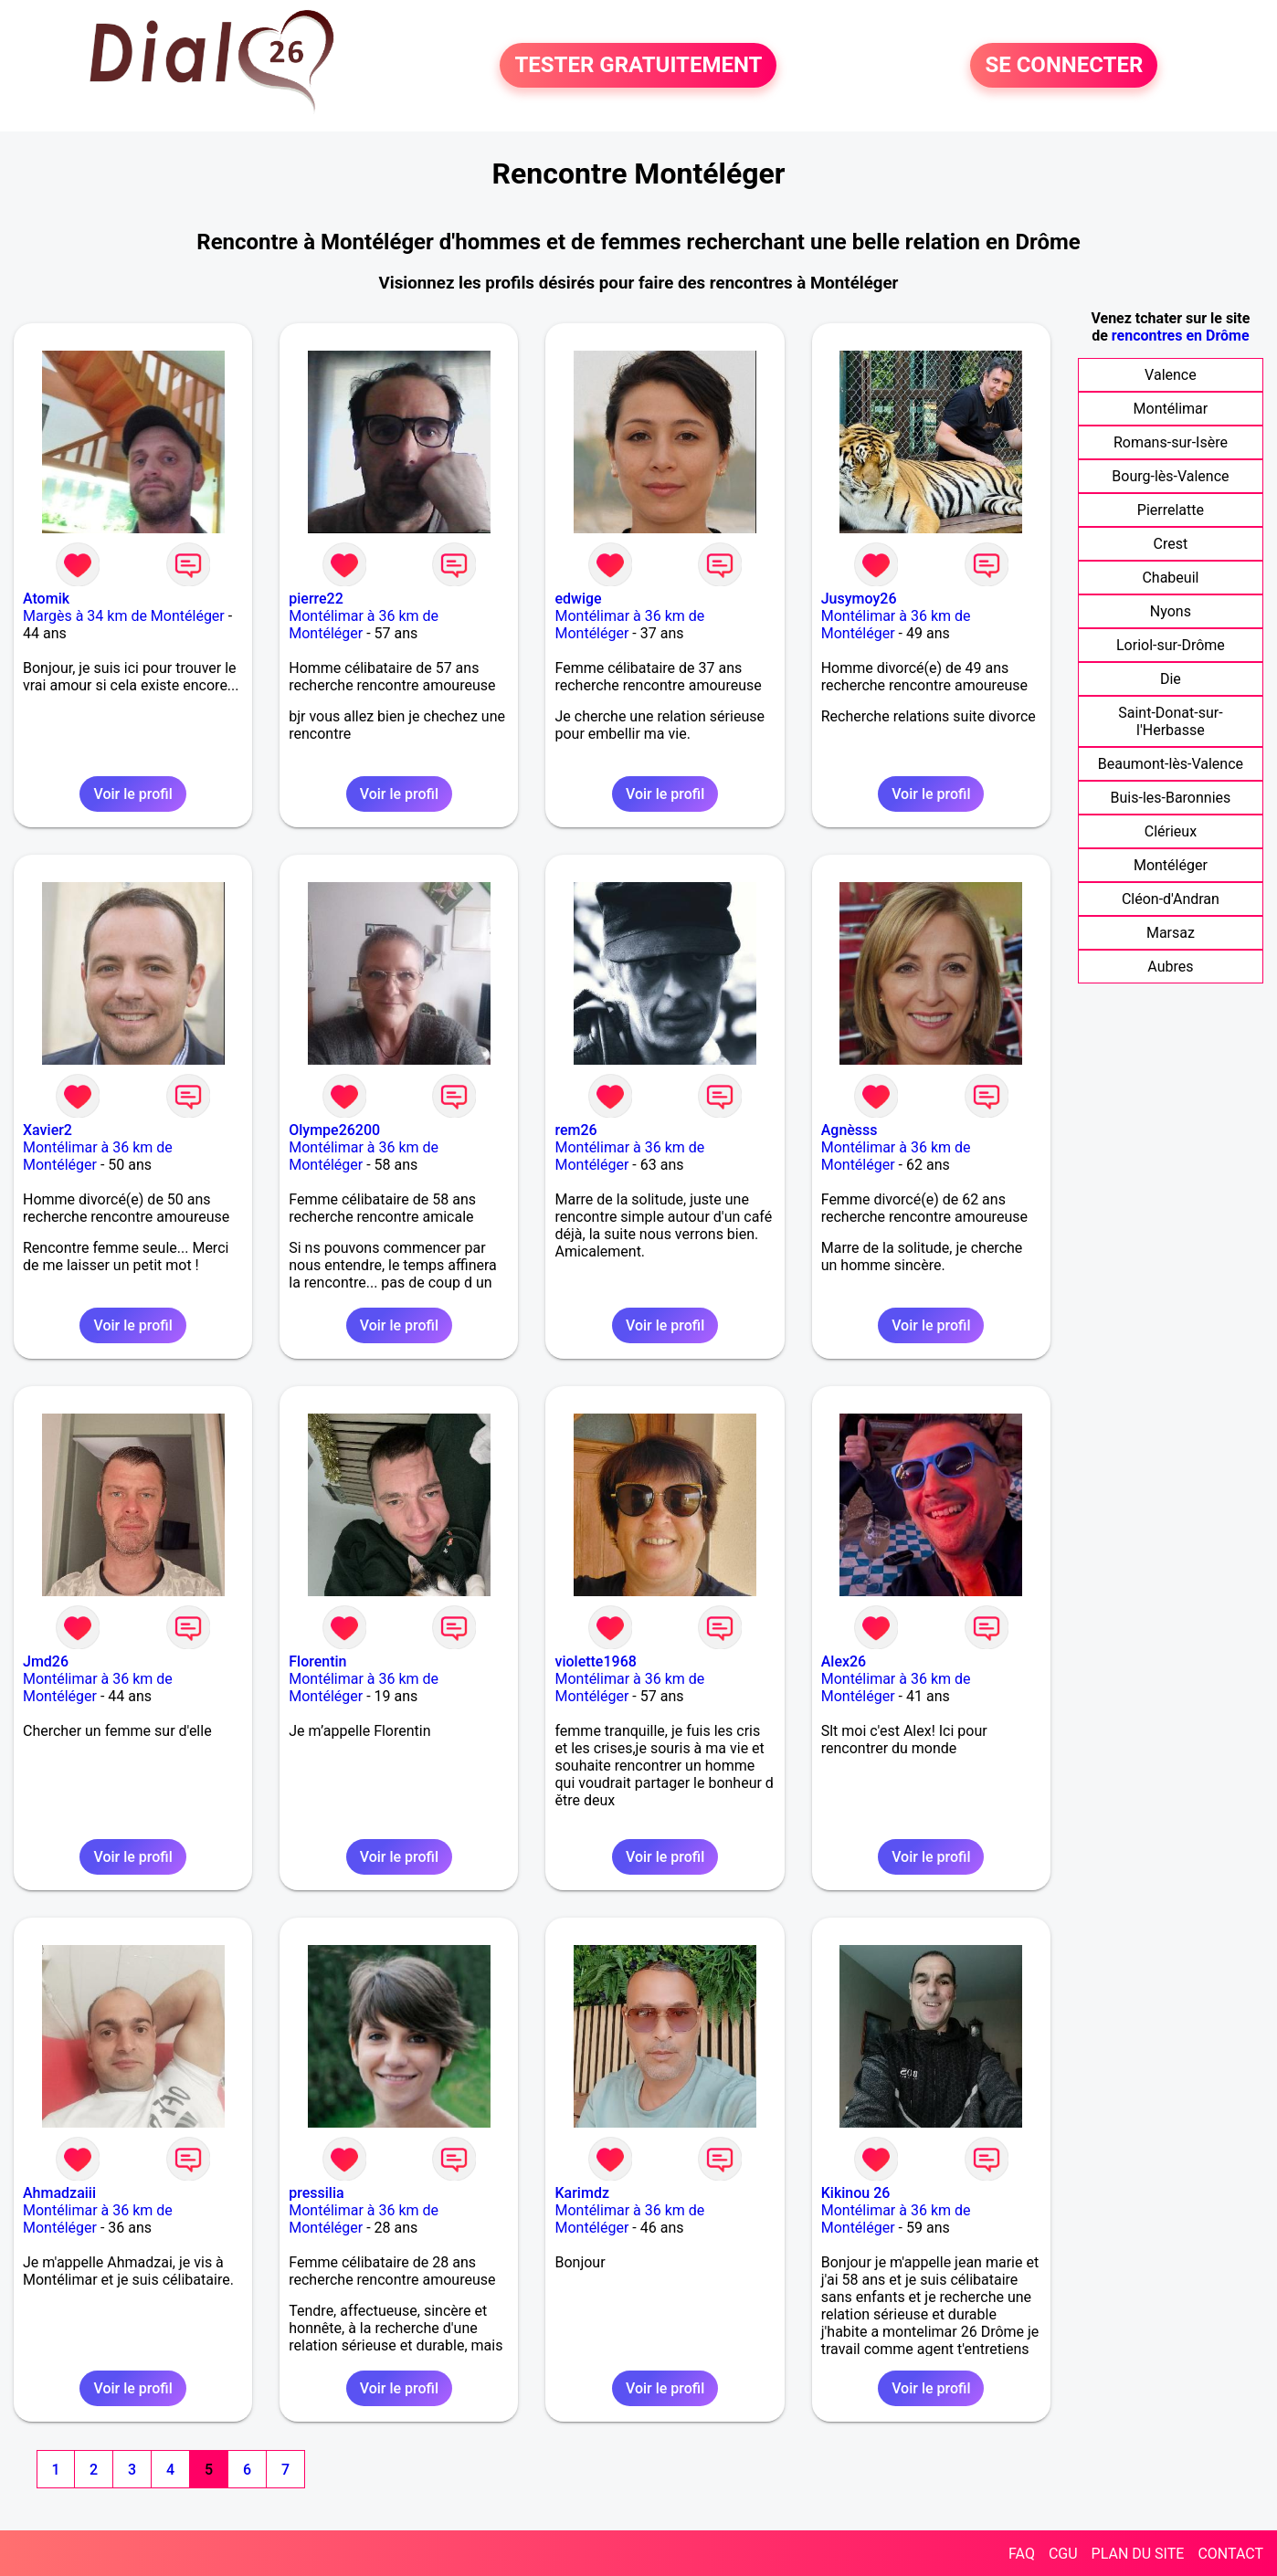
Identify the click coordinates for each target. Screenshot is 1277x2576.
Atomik (46, 598)
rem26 (575, 1130)
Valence (1171, 375)
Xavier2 (47, 1130)
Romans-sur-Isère (1170, 442)
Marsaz (1170, 932)
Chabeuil (1170, 577)
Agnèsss (849, 1130)
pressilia (316, 2193)
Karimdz (581, 2193)
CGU (1063, 2553)
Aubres (1170, 966)
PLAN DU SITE (1138, 2553)
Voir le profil (132, 794)
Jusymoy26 (859, 598)
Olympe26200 (334, 1130)
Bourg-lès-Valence (1170, 476)
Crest (1171, 543)
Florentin (317, 1661)
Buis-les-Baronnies (1171, 797)
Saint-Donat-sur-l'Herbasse (1170, 721)
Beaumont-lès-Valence (1170, 764)
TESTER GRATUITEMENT (638, 66)
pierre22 (316, 598)
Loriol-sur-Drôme (1170, 645)
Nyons (1170, 611)
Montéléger (1171, 865)
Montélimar (1171, 408)
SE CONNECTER (1064, 66)
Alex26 (844, 1661)
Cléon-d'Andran (1170, 899)
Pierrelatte (1170, 510)
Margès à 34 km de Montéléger (124, 616)
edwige (577, 598)
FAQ (1021, 2553)
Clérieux (1171, 831)
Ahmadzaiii (59, 2193)
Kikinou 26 (856, 2193)
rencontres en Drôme (1181, 335)
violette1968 (595, 1661)
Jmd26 (46, 1661)
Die (1170, 679)
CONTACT (1230, 2553)
